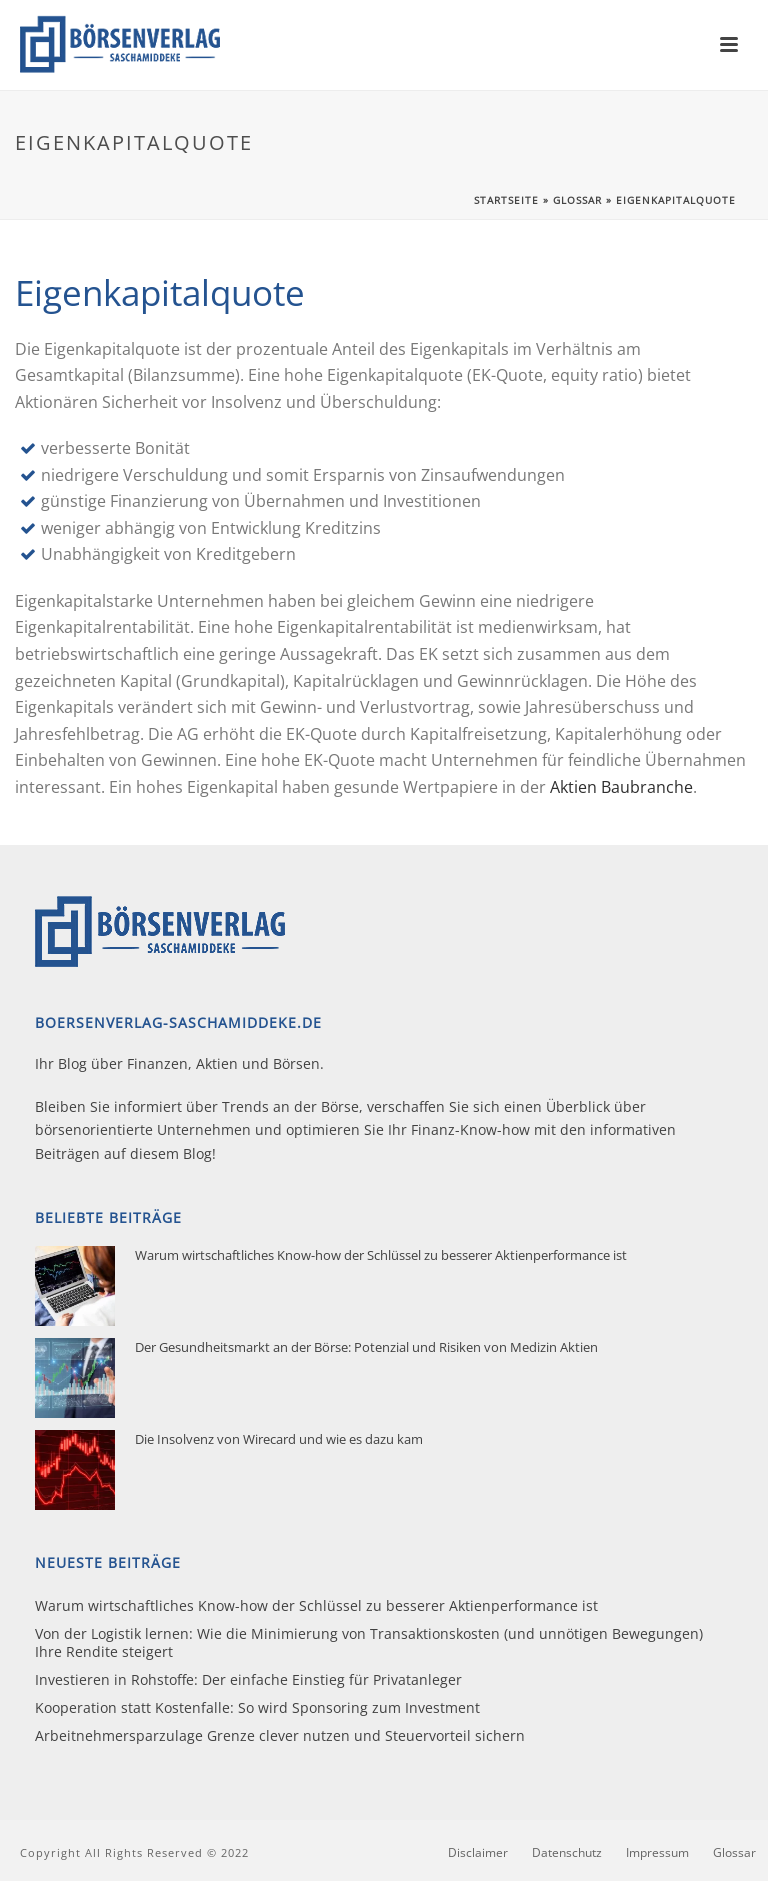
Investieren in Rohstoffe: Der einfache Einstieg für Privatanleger (248, 1680)
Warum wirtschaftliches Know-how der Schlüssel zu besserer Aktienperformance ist (381, 1255)
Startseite (506, 200)
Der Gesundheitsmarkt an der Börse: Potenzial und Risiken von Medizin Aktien (366, 1347)
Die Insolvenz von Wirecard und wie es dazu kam (279, 1439)
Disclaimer (478, 1853)
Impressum (657, 1853)
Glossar (577, 200)
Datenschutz (567, 1853)
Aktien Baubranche (621, 787)
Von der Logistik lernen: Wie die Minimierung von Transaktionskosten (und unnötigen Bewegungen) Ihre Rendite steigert (369, 1643)
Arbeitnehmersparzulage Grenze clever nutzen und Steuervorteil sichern (280, 1736)
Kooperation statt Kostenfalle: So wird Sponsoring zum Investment (257, 1708)
